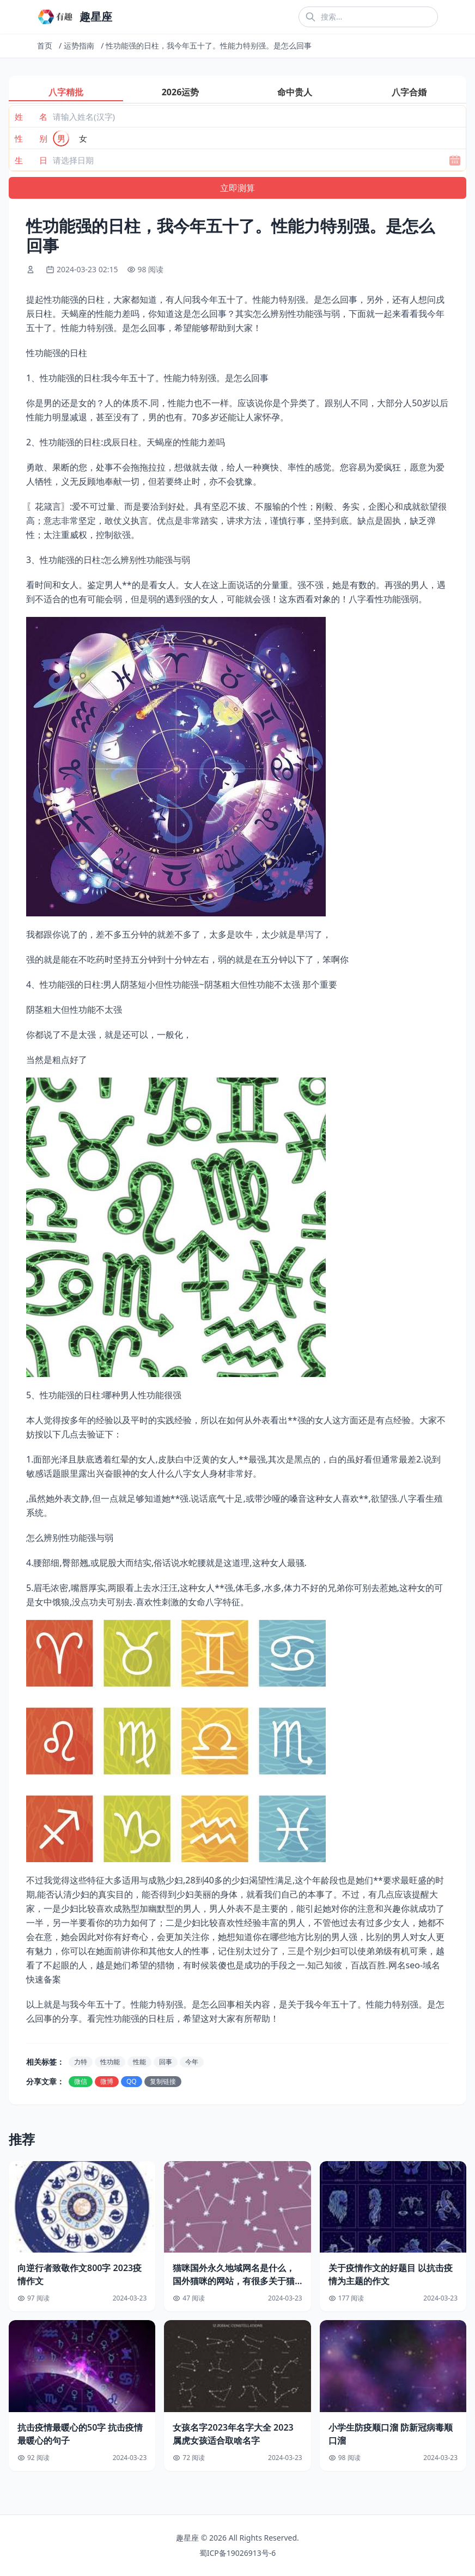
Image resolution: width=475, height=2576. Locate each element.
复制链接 (163, 2081)
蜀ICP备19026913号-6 (237, 2553)
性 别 (31, 138)
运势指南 (79, 45)
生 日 (31, 160)
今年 (191, 2061)
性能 (139, 2061)
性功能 (110, 2061)
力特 (80, 2061)
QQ (131, 2081)
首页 (44, 45)
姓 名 (31, 116)
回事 (165, 2061)
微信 (80, 2081)
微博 (106, 2081)
